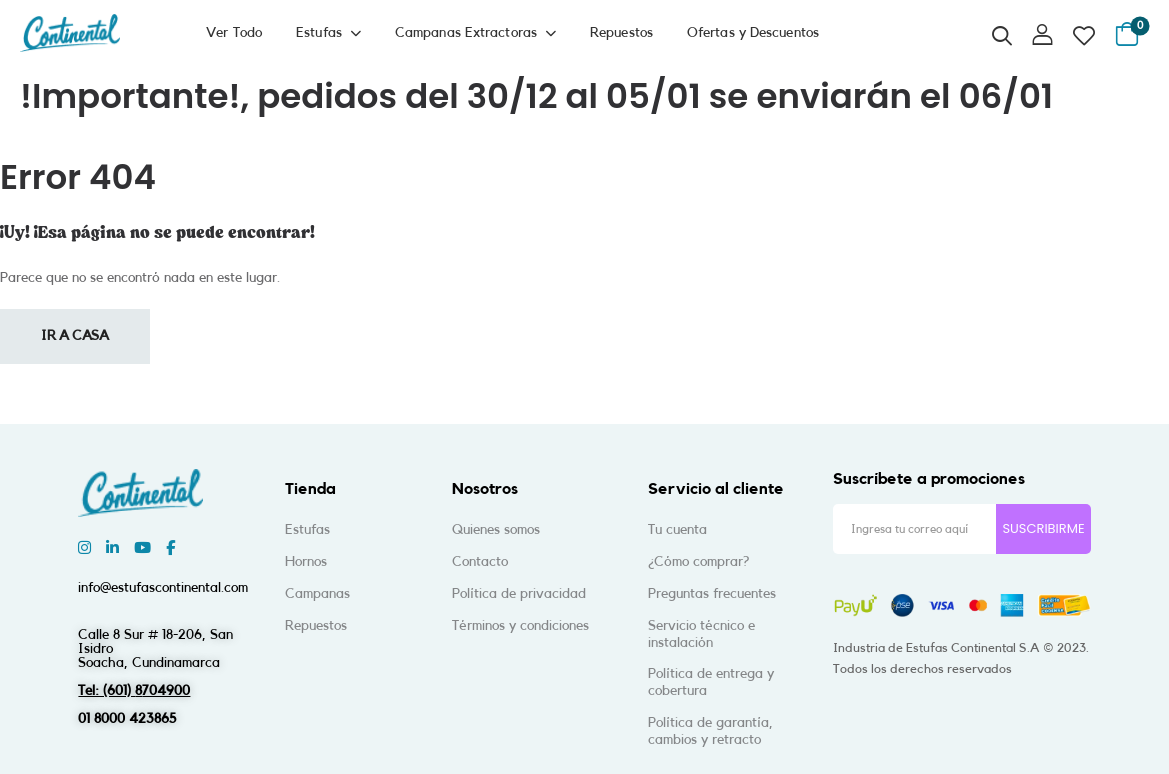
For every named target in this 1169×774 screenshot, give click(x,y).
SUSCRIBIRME (1043, 528)
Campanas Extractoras (466, 33)
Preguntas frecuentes (712, 594)
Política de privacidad (519, 594)
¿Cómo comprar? (698, 562)
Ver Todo (234, 33)
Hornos (306, 562)
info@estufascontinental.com (163, 588)
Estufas (319, 33)
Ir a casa (75, 336)
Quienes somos (496, 530)
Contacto (480, 562)
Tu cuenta (677, 530)
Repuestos (621, 33)
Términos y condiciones (520, 626)
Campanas (317, 594)
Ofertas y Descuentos (753, 33)
